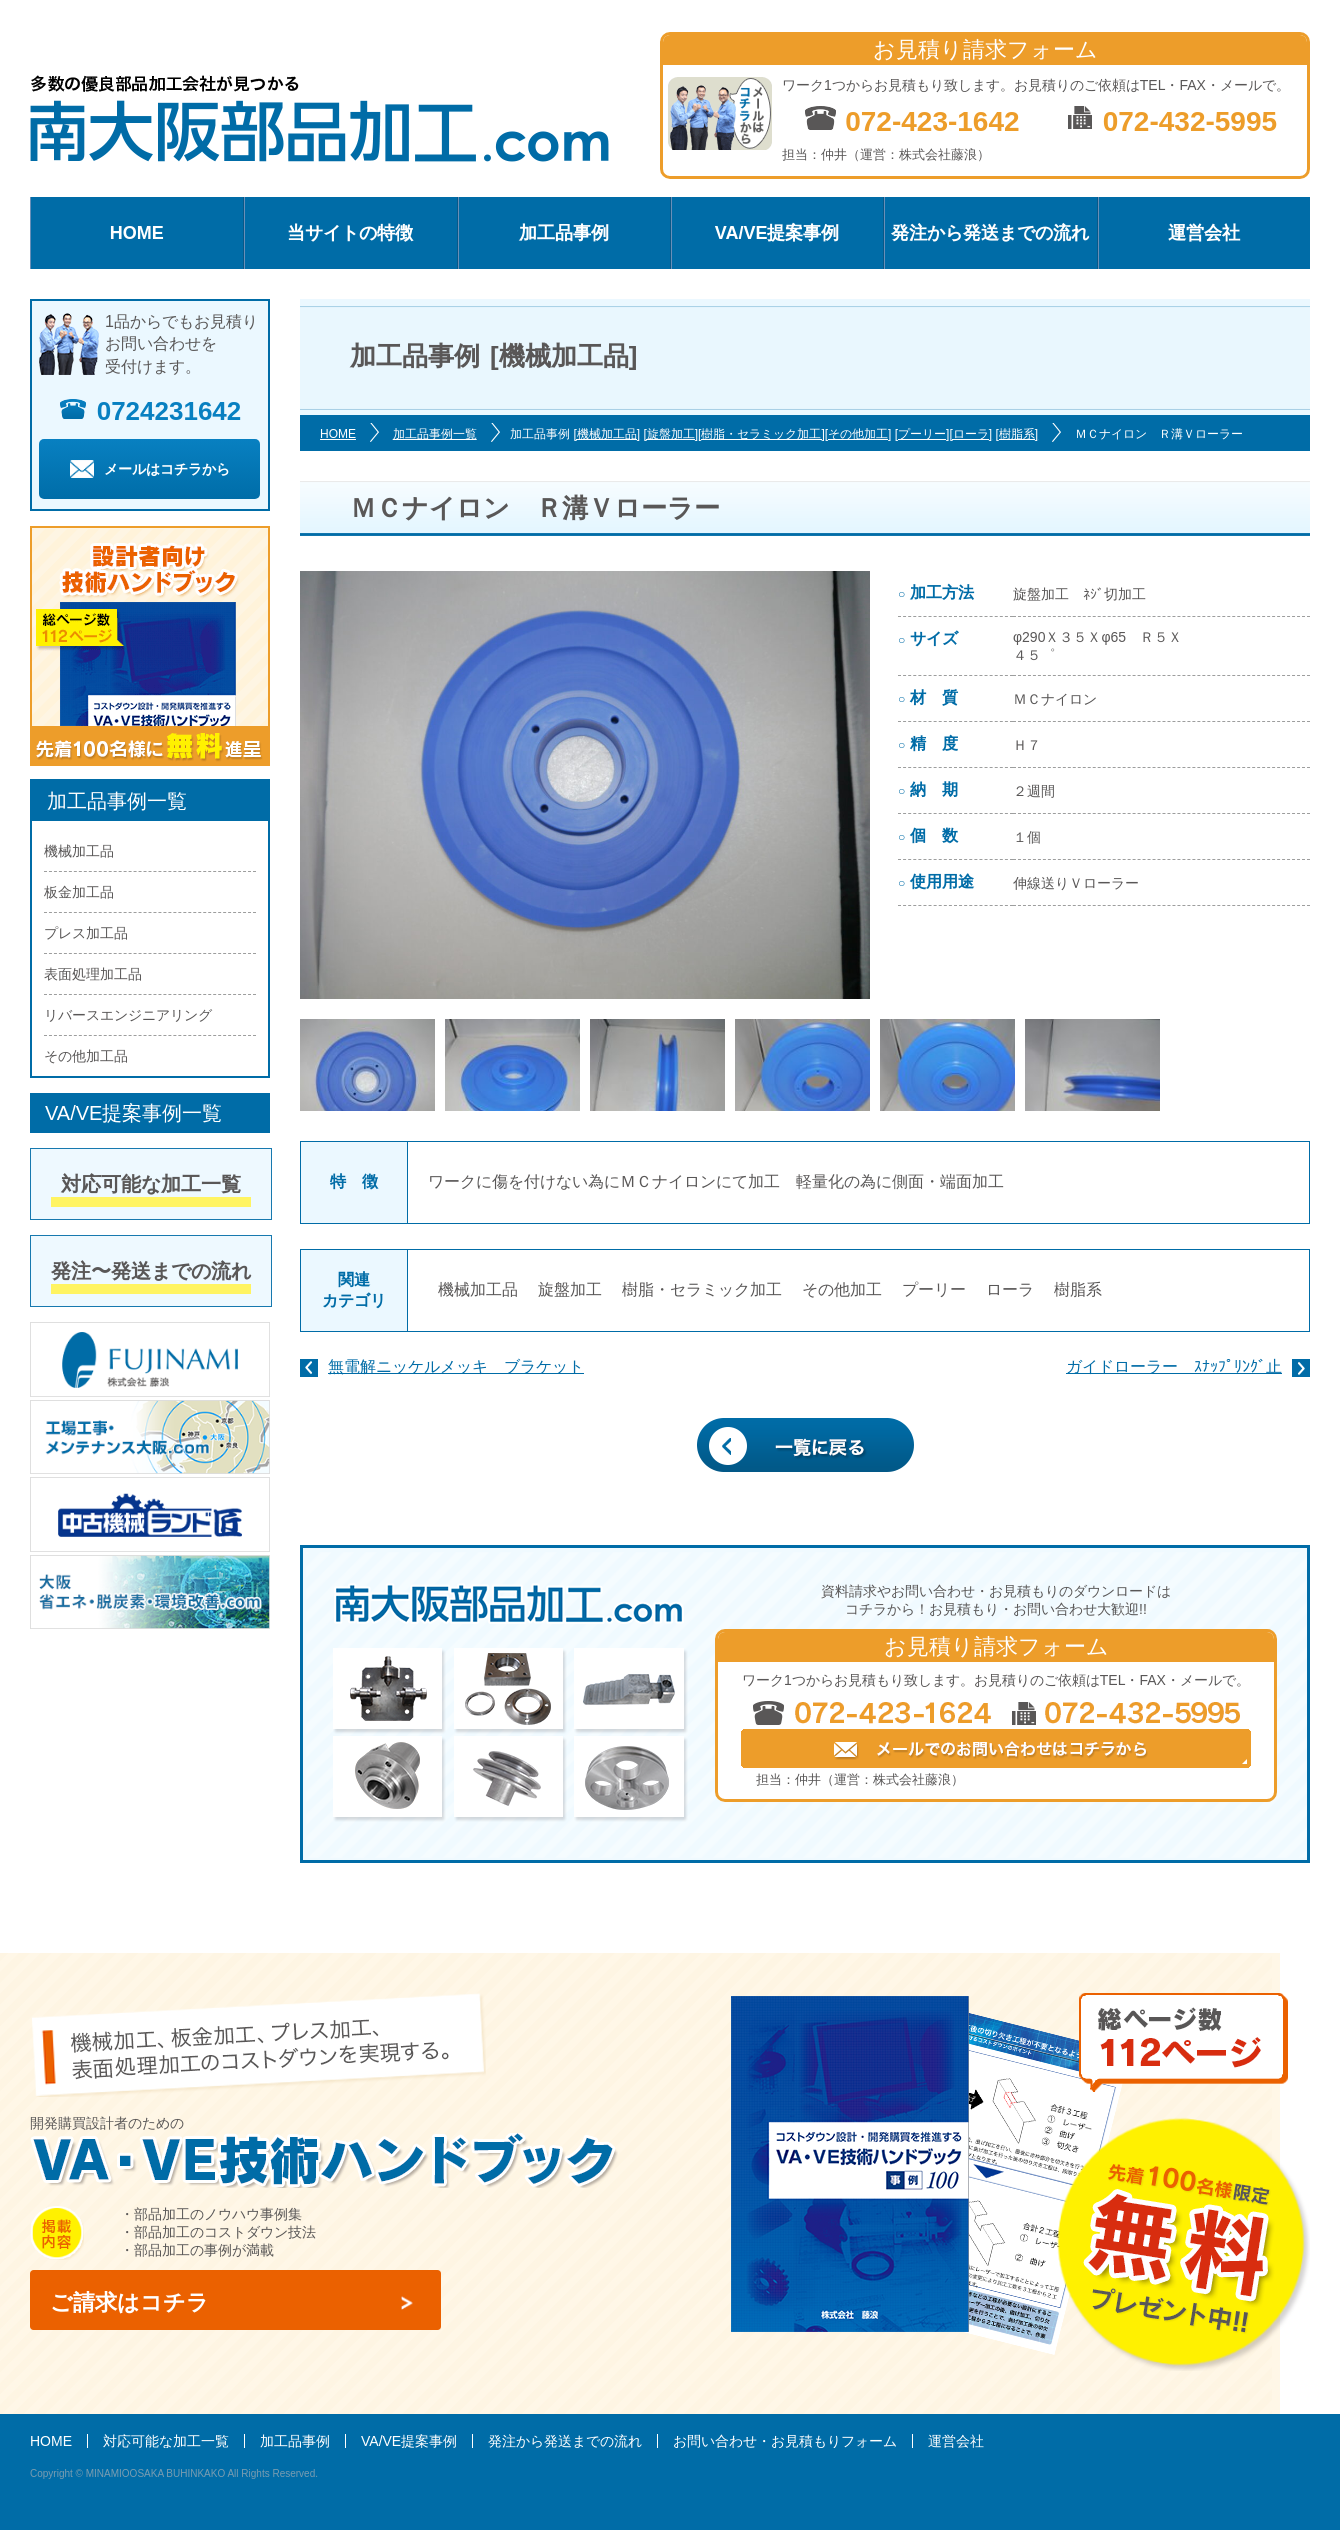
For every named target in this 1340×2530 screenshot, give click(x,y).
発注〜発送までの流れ (151, 1271)
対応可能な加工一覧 (151, 1184)
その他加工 (842, 1289)
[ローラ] (970, 434)
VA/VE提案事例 (777, 233)
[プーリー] (922, 434)
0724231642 (150, 411)
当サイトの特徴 (350, 233)
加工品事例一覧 (435, 434)
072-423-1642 (911, 120)
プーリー (934, 1289)
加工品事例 (564, 233)
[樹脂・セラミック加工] (761, 434)
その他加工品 (86, 1056)
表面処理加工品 (93, 974)
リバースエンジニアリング (128, 1015)
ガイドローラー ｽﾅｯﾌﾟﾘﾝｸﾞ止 (1174, 1366)
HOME (137, 233)
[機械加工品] (606, 434)
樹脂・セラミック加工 (702, 1289)
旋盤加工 (570, 1289)
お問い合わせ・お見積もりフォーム (785, 2441)
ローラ (1010, 1289)
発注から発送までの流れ (990, 233)
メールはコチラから (150, 469)
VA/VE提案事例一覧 (133, 1113)
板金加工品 (79, 892)
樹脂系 (1078, 1289)
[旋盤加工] (670, 434)
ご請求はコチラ (129, 2302)
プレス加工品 (86, 933)
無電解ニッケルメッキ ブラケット (456, 1366)
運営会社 (1204, 233)
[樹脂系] (1016, 434)
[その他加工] (858, 434)
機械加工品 (478, 1289)
